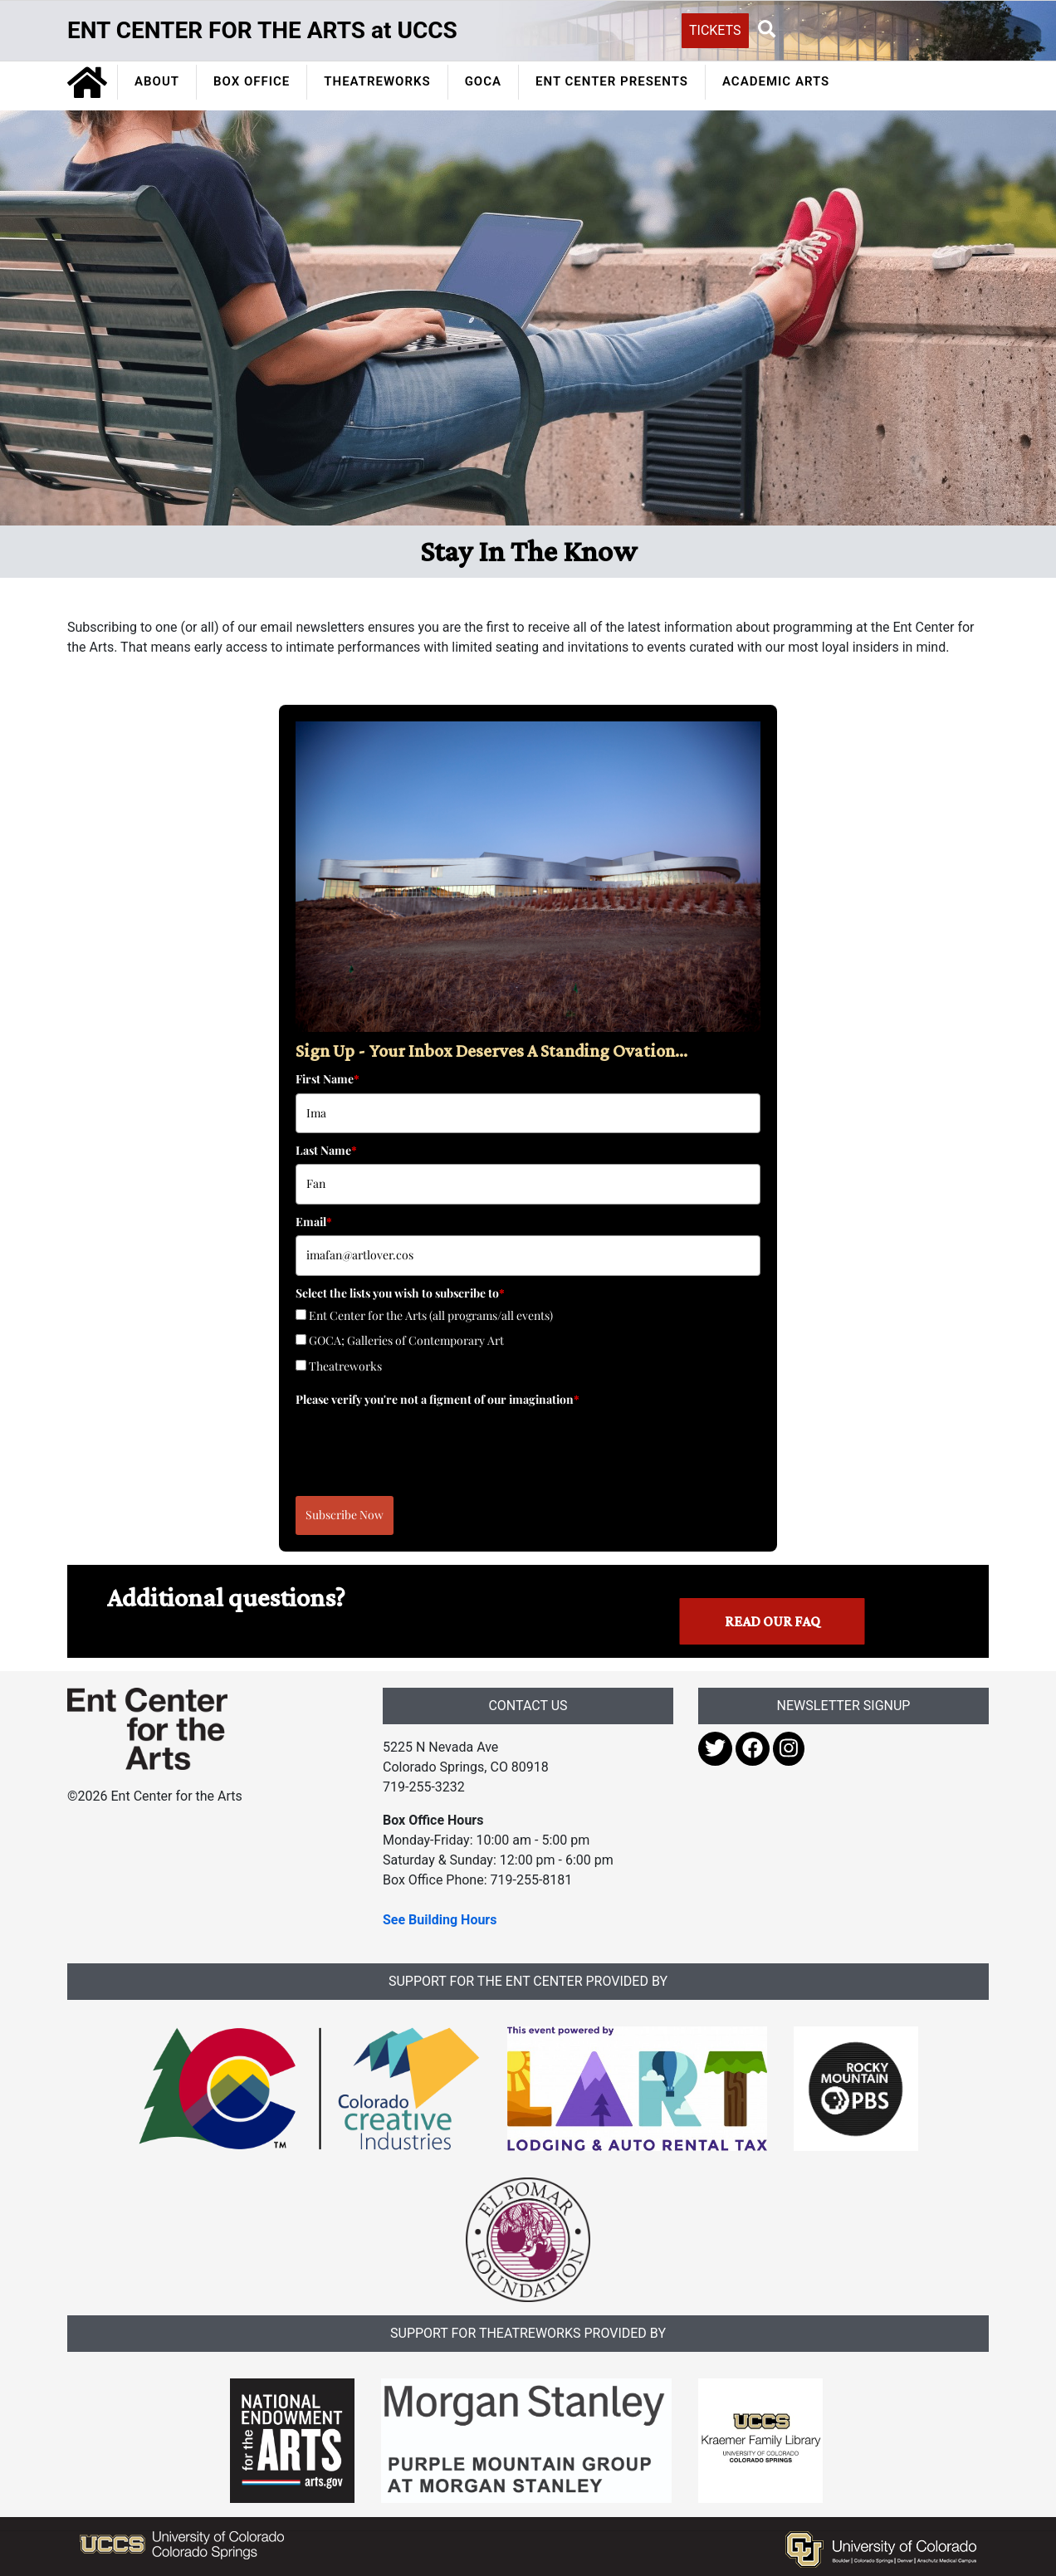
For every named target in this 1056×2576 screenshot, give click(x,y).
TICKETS (715, 30)
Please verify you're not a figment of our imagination (437, 1399)
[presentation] (422, 1445)
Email (314, 1221)
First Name (327, 1079)
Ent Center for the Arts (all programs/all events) (431, 1315)
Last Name (326, 1150)
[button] (767, 29)
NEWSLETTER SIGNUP (844, 1705)
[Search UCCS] (873, 29)
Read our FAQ (772, 1621)
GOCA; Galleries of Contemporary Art (406, 1340)
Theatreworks (345, 1366)
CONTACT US (527, 1705)
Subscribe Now (345, 1515)
